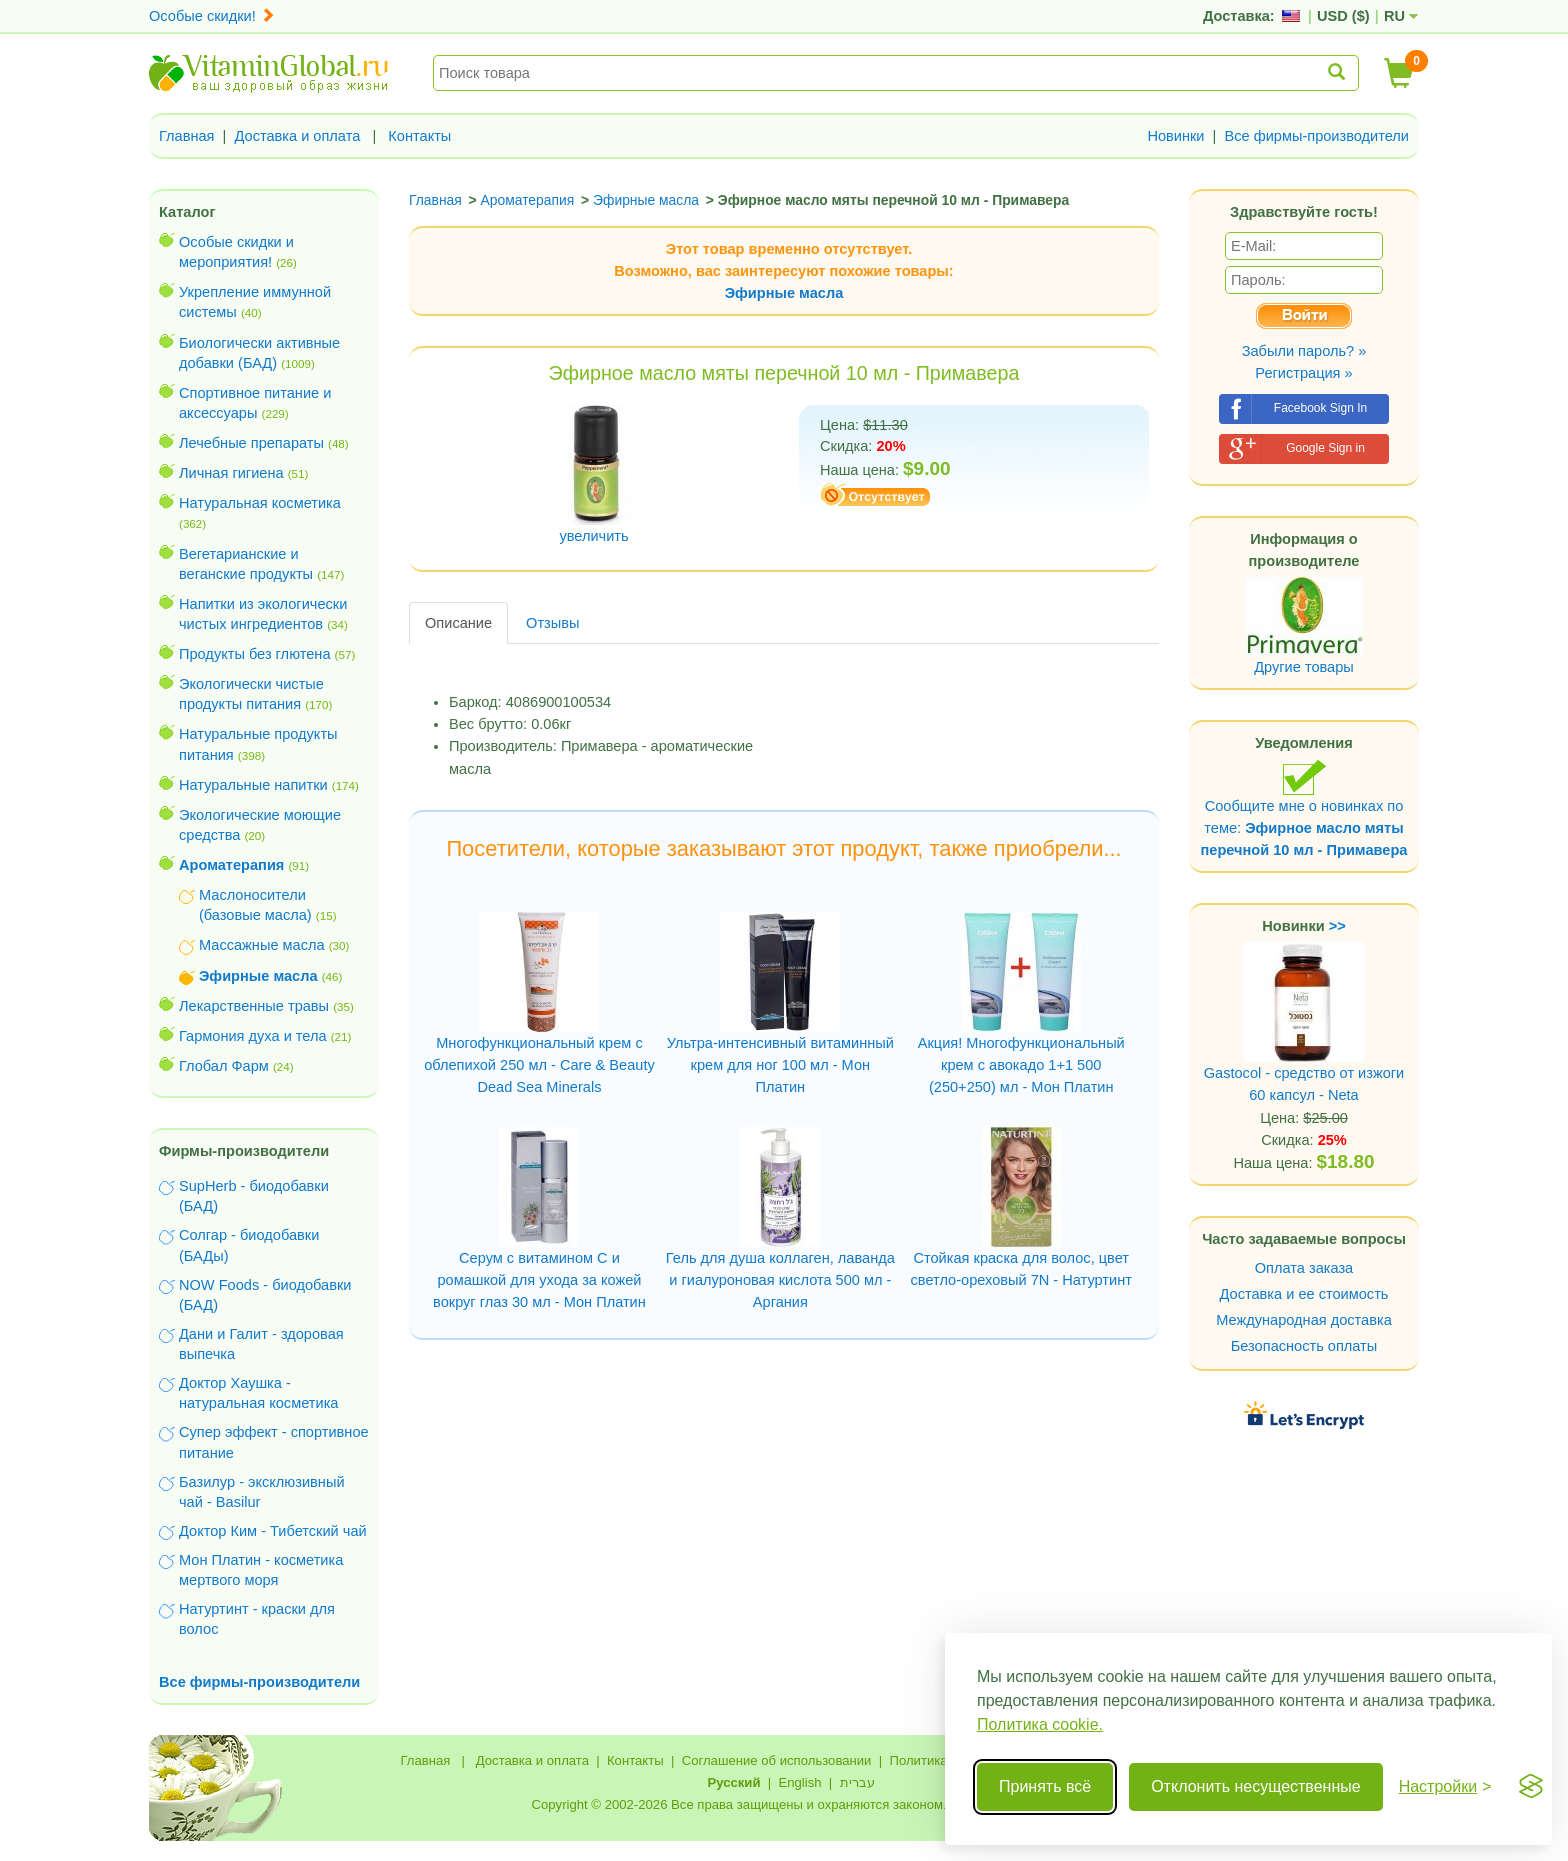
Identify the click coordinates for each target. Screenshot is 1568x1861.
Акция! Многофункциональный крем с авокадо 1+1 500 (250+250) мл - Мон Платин (1021, 1065)
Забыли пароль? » (1304, 351)
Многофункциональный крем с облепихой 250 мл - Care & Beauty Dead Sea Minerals (539, 1065)
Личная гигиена (231, 473)
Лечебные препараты (251, 443)
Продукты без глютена (255, 654)
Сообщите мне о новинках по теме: (1304, 808)
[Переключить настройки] (1445, 1787)
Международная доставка (1304, 1320)
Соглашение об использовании (777, 1760)
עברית (857, 1782)
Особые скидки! (212, 16)
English (799, 1782)
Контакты (419, 136)
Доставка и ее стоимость (1304, 1294)
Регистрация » (1303, 373)
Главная (187, 136)
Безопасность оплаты (1304, 1346)
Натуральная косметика (260, 503)
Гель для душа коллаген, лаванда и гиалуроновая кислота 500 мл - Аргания (780, 1280)
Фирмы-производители (244, 1151)
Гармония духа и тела (253, 1036)
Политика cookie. (1040, 1724)
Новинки (1175, 136)
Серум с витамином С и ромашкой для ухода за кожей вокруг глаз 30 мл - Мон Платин (539, 1280)
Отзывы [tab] (552, 623)
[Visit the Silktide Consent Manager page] (1531, 1787)
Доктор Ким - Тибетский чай (273, 1531)
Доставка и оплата (298, 136)
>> (1337, 926)
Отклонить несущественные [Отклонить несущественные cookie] (1255, 1786)
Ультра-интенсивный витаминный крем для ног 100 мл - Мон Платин (780, 1065)
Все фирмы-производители (1316, 136)
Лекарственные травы (254, 1006)
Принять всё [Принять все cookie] (1045, 1786)
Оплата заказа (1304, 1268)
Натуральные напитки (253, 785)
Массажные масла (262, 945)
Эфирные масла (784, 293)
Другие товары (1304, 667)
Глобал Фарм (224, 1066)
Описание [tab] (458, 623)
